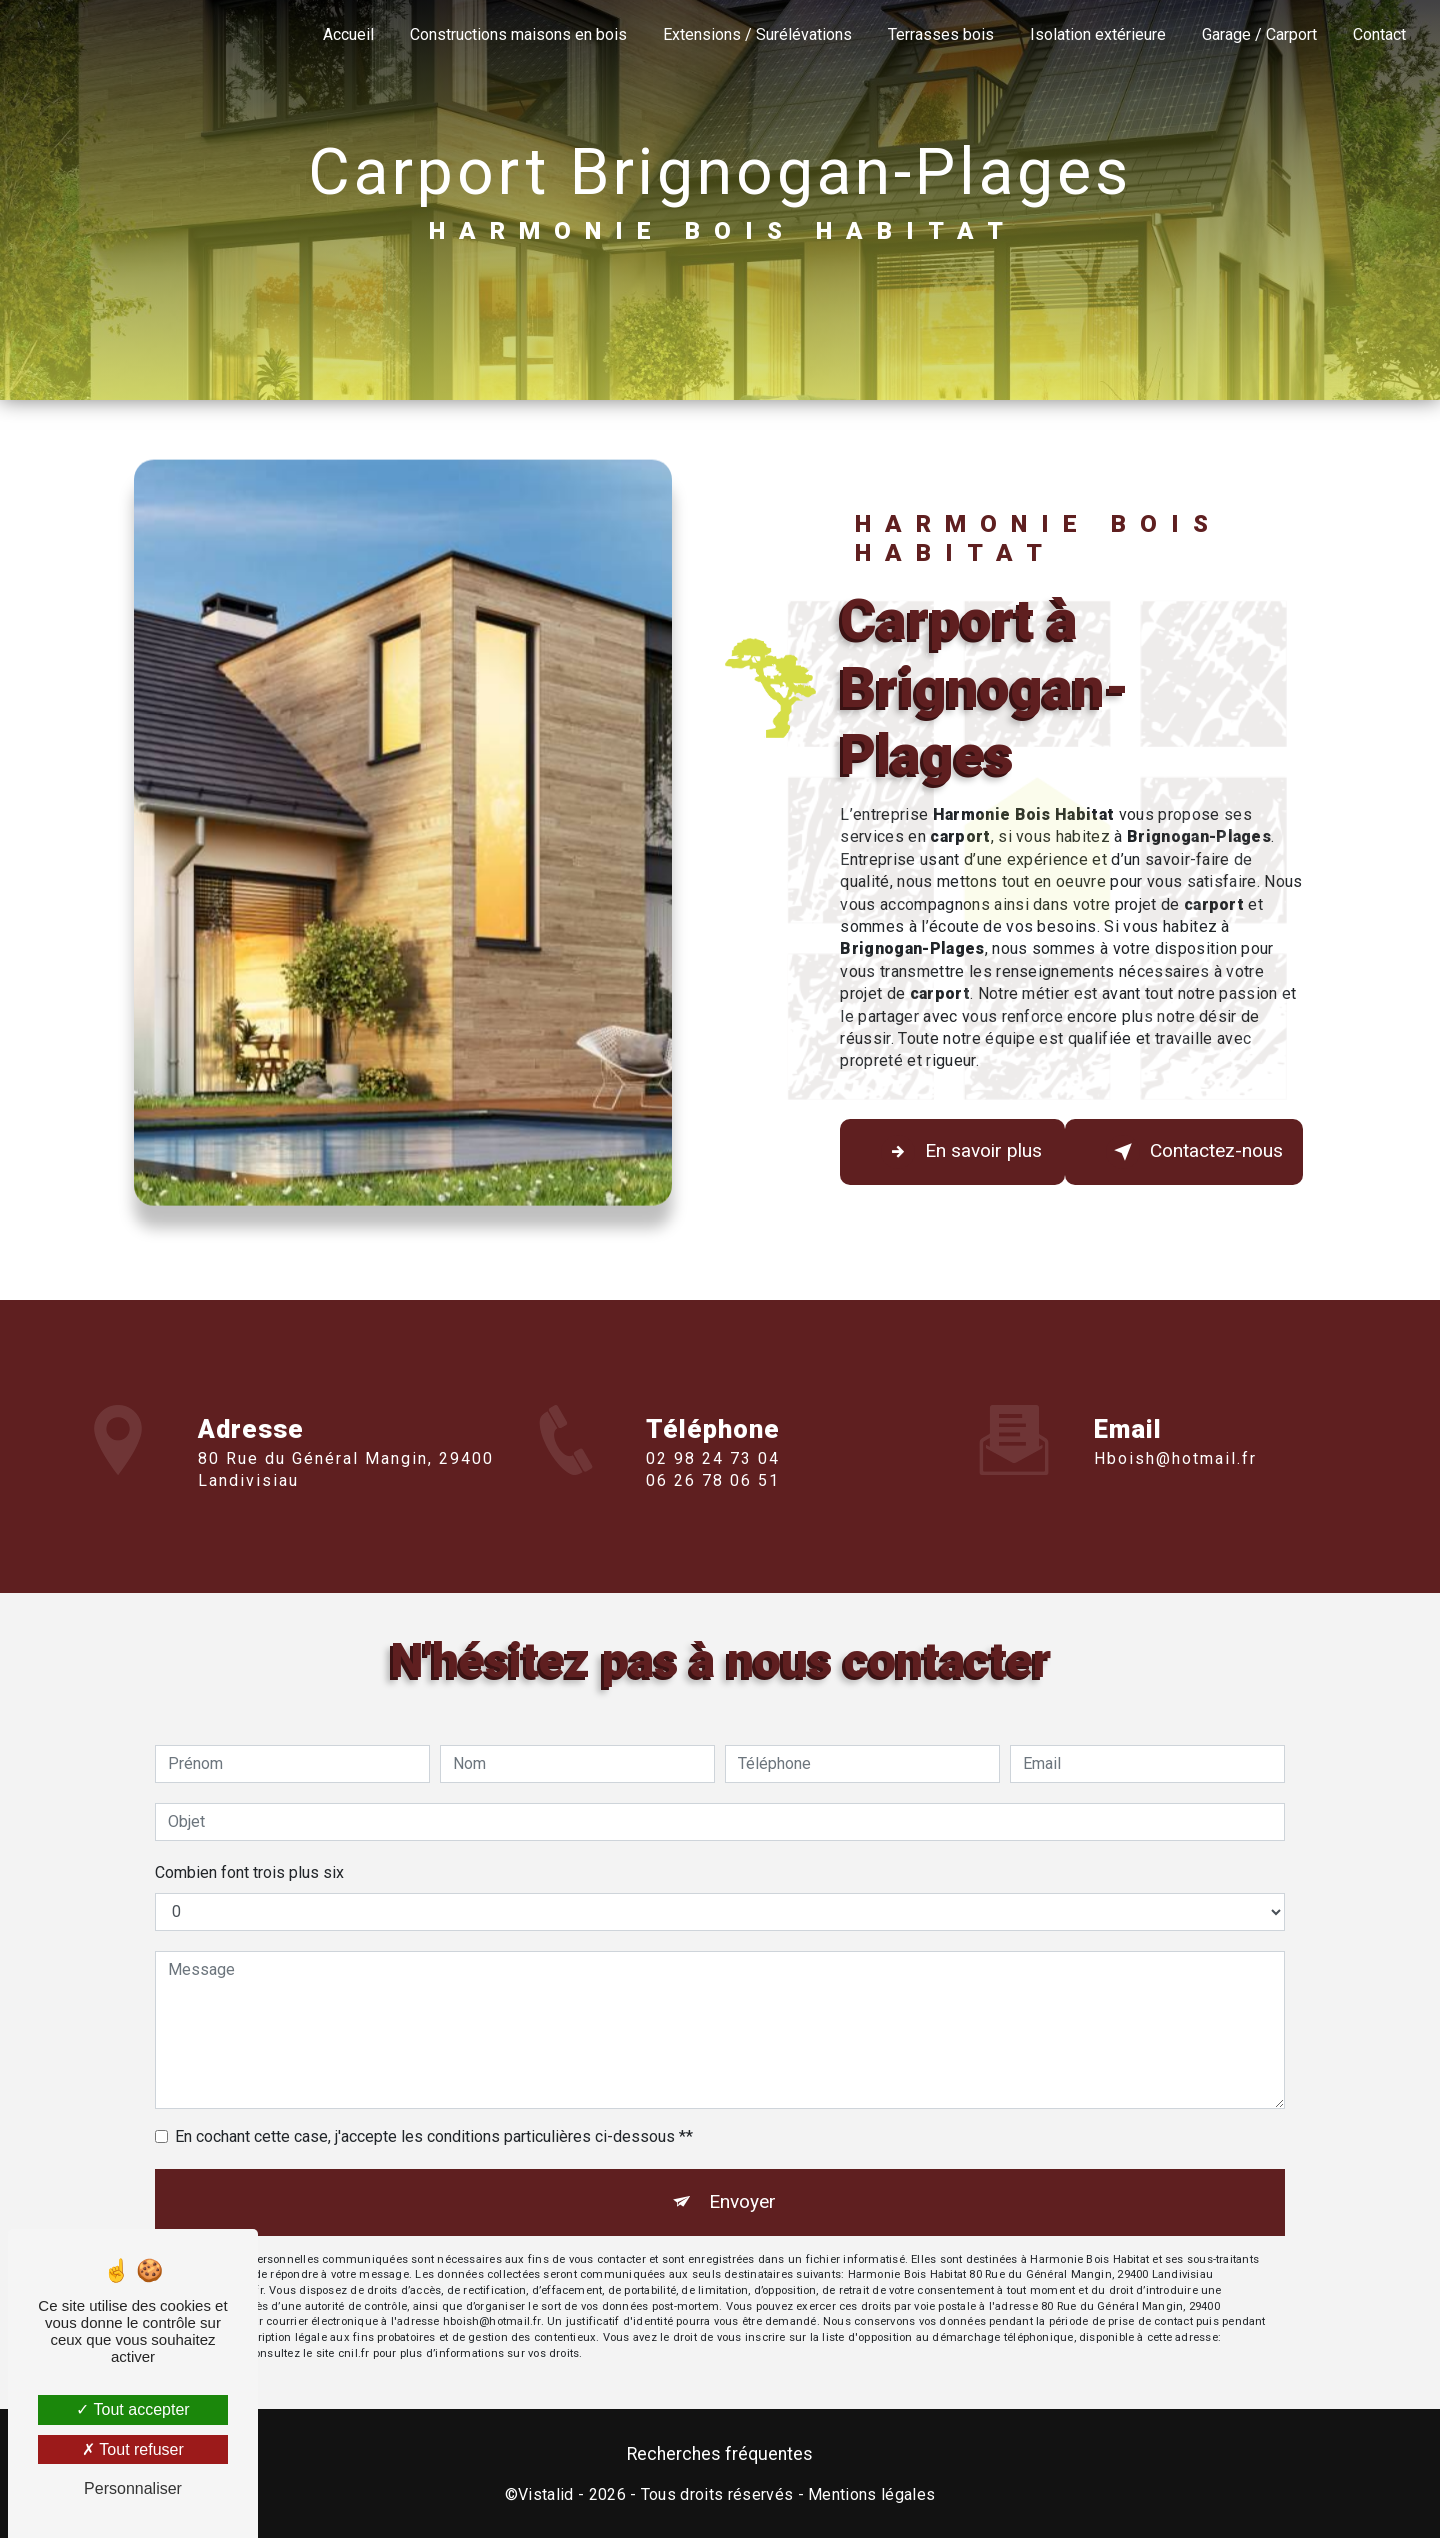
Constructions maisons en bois (518, 34)
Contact (1379, 34)
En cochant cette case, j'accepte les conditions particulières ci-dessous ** (434, 2136)
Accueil (348, 34)
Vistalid (546, 2494)
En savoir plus (961, 1152)
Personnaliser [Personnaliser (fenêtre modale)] (133, 2488)
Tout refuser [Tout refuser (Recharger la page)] (133, 2449)
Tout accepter (132, 2409)
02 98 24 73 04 (713, 1487)
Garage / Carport (1259, 34)
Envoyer (742, 2201)
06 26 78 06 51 (713, 1510)
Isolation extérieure (1098, 34)
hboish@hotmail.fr (1175, 1429)
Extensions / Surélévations (757, 34)
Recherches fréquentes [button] (720, 2454)
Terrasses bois (941, 34)
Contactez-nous (1194, 1152)
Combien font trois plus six (249, 1872)
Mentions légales (871, 2494)
